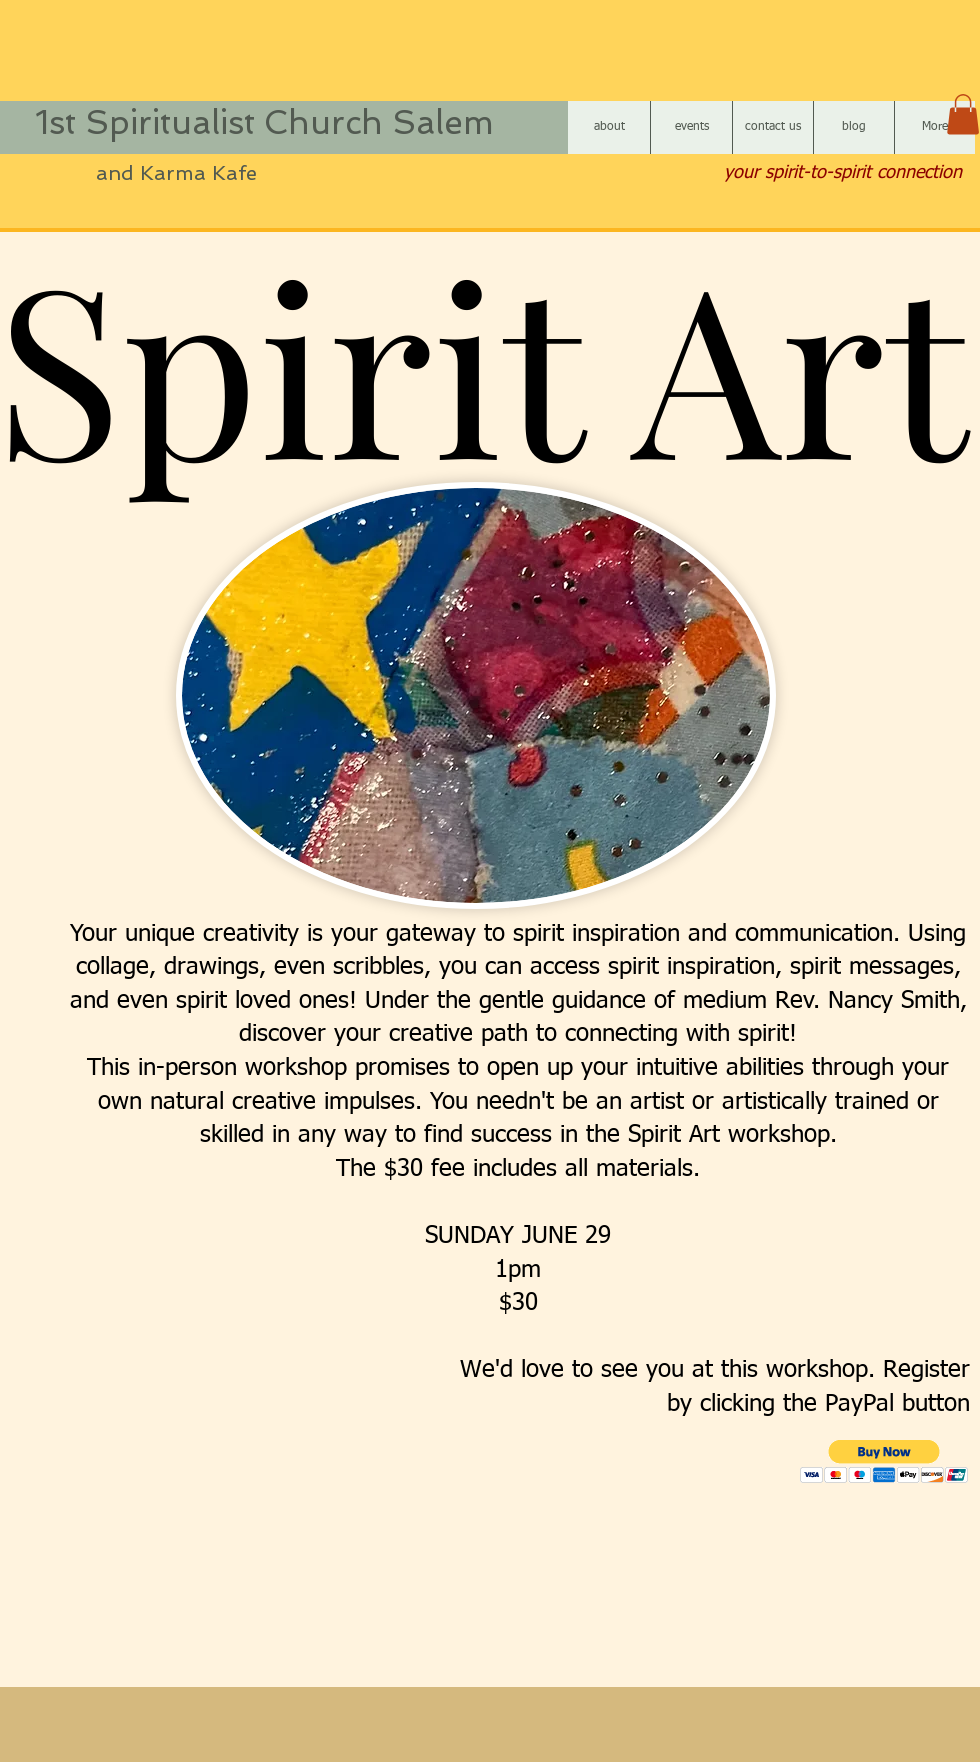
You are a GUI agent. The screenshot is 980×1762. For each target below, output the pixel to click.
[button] (963, 114)
